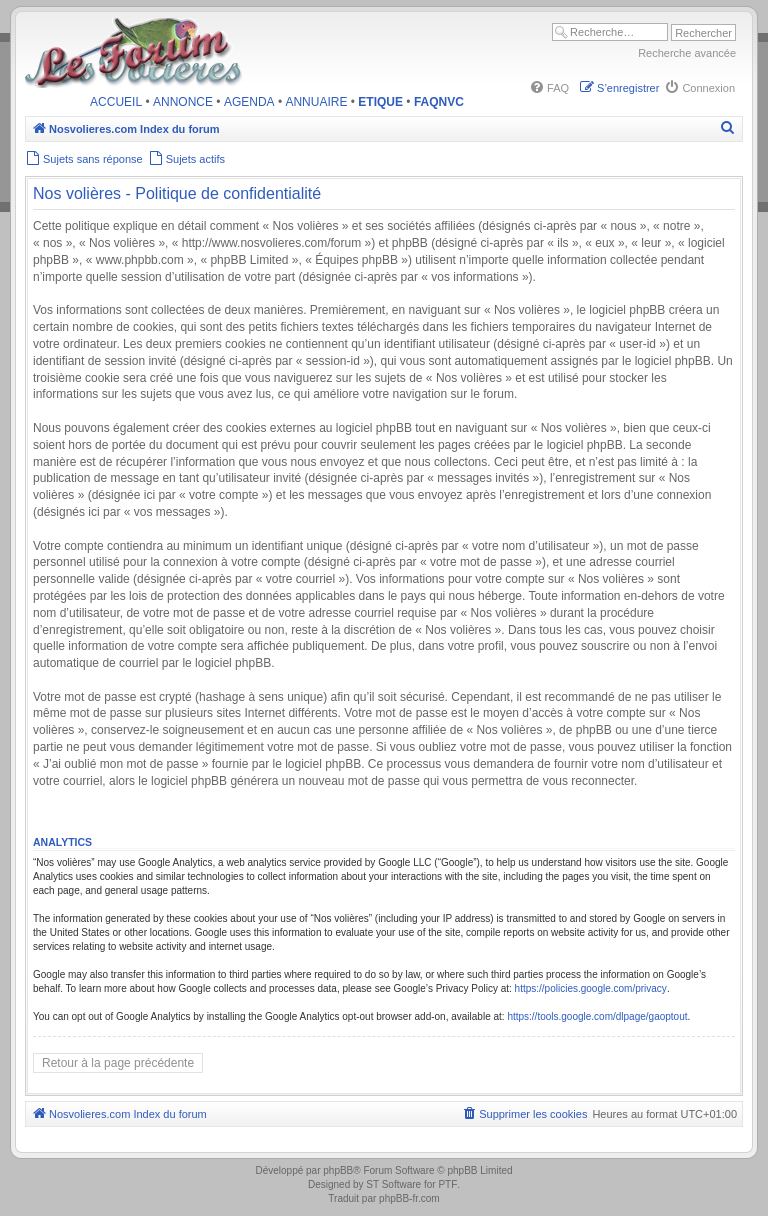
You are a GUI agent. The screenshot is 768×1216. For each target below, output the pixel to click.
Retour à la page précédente (118, 1063)
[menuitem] (549, 88)
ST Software (393, 1184)
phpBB (338, 1170)
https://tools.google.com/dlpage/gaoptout (597, 1016)
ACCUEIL (116, 102)
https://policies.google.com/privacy (591, 988)
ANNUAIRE (316, 102)
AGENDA (249, 102)
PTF (447, 1184)
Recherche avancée (687, 53)
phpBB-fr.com (409, 1198)
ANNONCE (183, 102)
